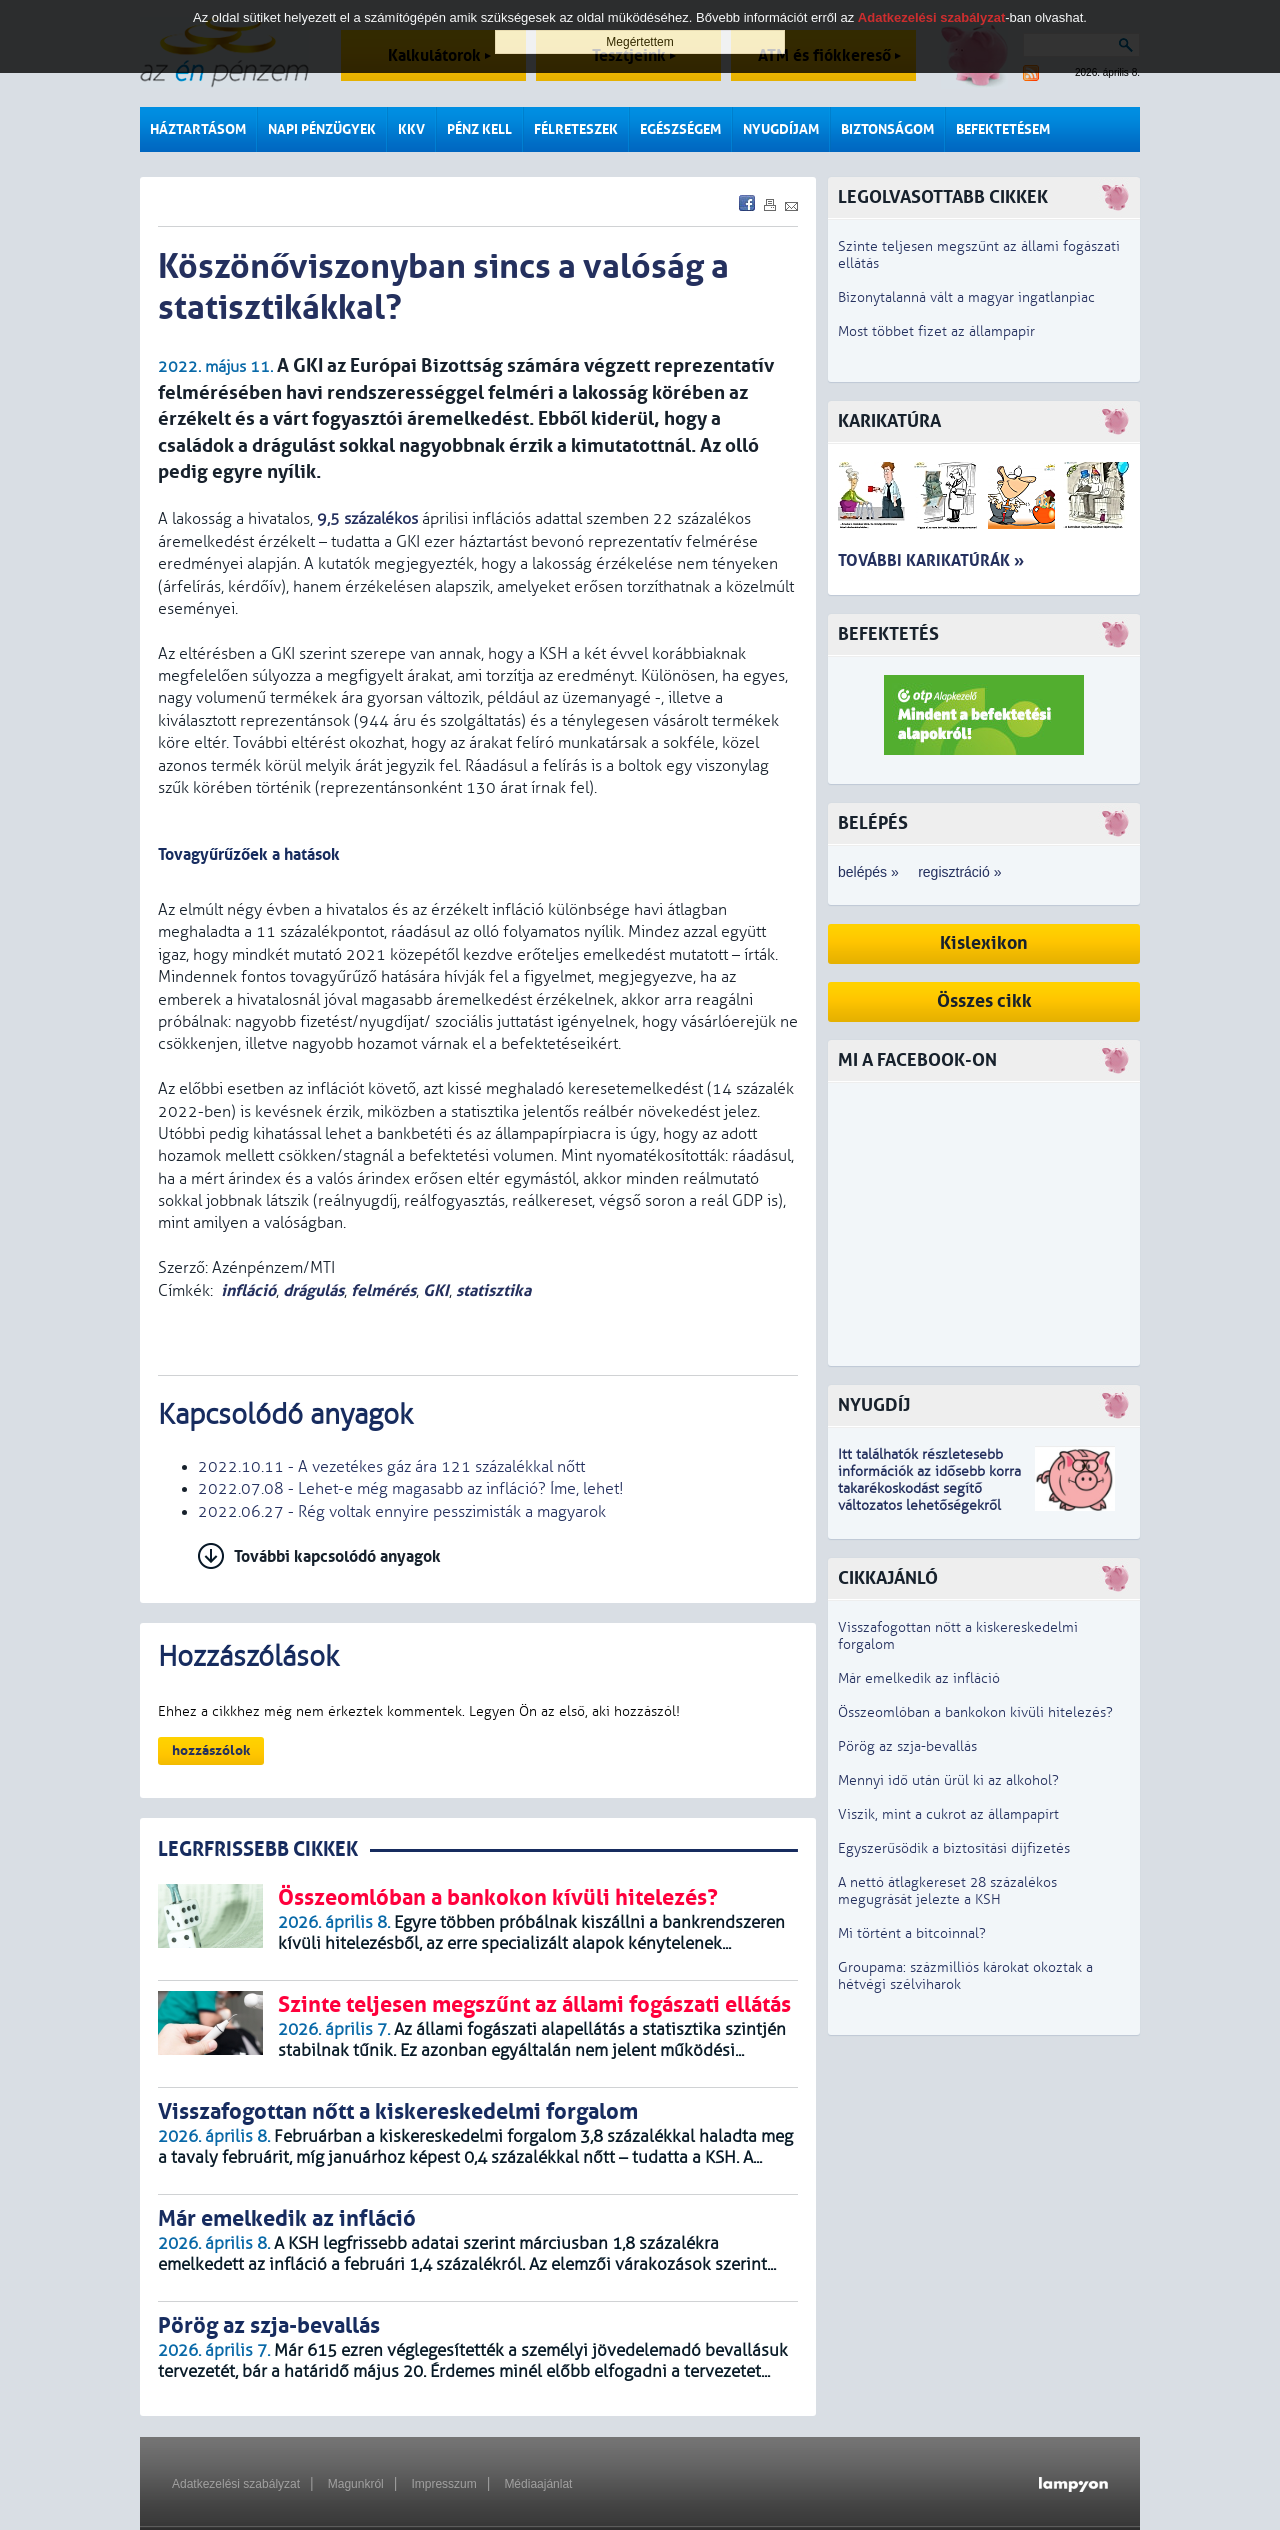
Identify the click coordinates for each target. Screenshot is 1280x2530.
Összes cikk (984, 1001)
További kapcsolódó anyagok (337, 1556)
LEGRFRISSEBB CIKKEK (258, 1849)
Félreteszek (576, 129)
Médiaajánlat (538, 2484)
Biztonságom (887, 129)
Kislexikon (984, 943)
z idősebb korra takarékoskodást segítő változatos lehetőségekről (929, 1488)
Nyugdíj (874, 1405)
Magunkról (356, 2484)
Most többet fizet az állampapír (936, 331)
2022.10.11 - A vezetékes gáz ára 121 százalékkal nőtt (391, 1467)
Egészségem (680, 129)
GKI (436, 1290)
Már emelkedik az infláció (919, 1678)
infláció (248, 1290)
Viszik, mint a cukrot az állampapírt (948, 1814)
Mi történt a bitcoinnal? (912, 1933)
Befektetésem (1003, 129)
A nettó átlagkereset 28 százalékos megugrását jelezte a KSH (947, 1891)
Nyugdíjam (781, 129)
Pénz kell (479, 129)
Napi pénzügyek (322, 129)
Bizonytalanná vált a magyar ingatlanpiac (966, 297)
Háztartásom (198, 129)
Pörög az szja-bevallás (907, 1746)
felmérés (383, 1290)
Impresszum (443, 2484)
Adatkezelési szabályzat (236, 2484)
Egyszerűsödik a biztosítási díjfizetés (954, 1848)
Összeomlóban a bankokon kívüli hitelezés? (975, 1712)
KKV (411, 129)
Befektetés (888, 634)
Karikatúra (889, 421)
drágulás (313, 1290)
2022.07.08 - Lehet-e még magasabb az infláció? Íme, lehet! (411, 1489)
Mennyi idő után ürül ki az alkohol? (948, 1780)
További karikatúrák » (931, 560)
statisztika (493, 1290)
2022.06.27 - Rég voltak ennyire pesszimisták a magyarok (402, 1512)
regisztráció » (959, 872)
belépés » (868, 872)
